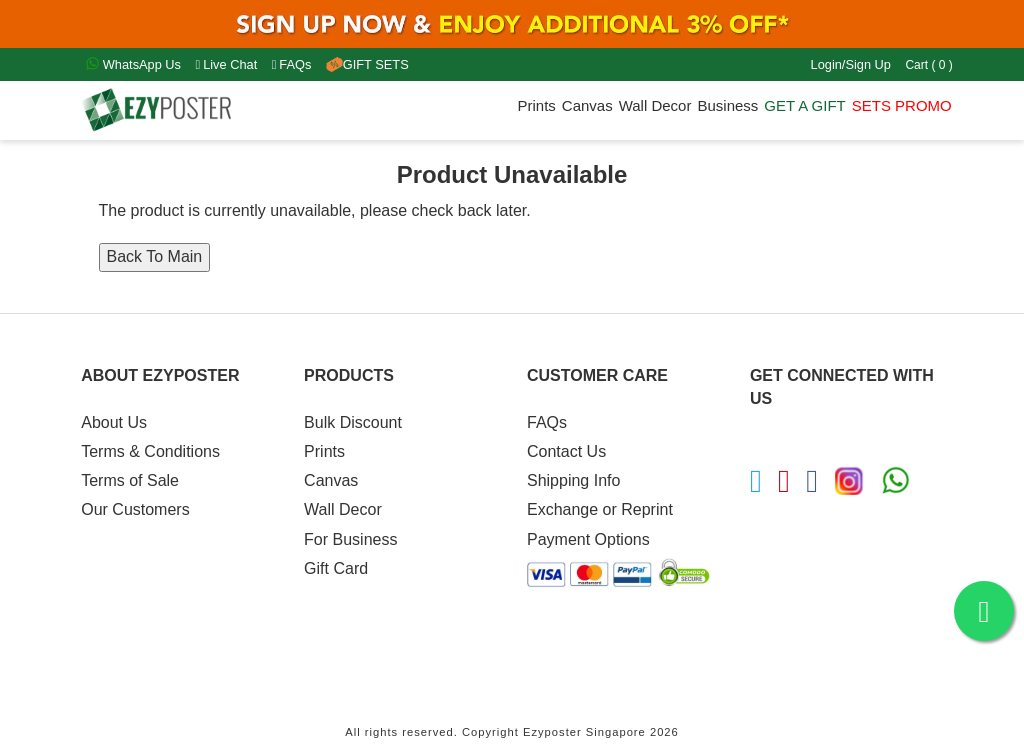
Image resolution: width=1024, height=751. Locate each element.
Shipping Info (573, 480)
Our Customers (135, 509)
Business (727, 105)
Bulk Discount (353, 422)
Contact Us (566, 451)
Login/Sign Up (851, 64)
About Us (114, 422)
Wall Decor (655, 105)
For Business (350, 539)
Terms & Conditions (150, 451)
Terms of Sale (130, 480)
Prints (536, 105)
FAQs (292, 64)
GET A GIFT (804, 105)
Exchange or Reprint (600, 509)
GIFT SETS (367, 64)
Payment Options (588, 539)
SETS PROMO (902, 105)
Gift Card (336, 568)
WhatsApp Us (133, 64)
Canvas (587, 105)
